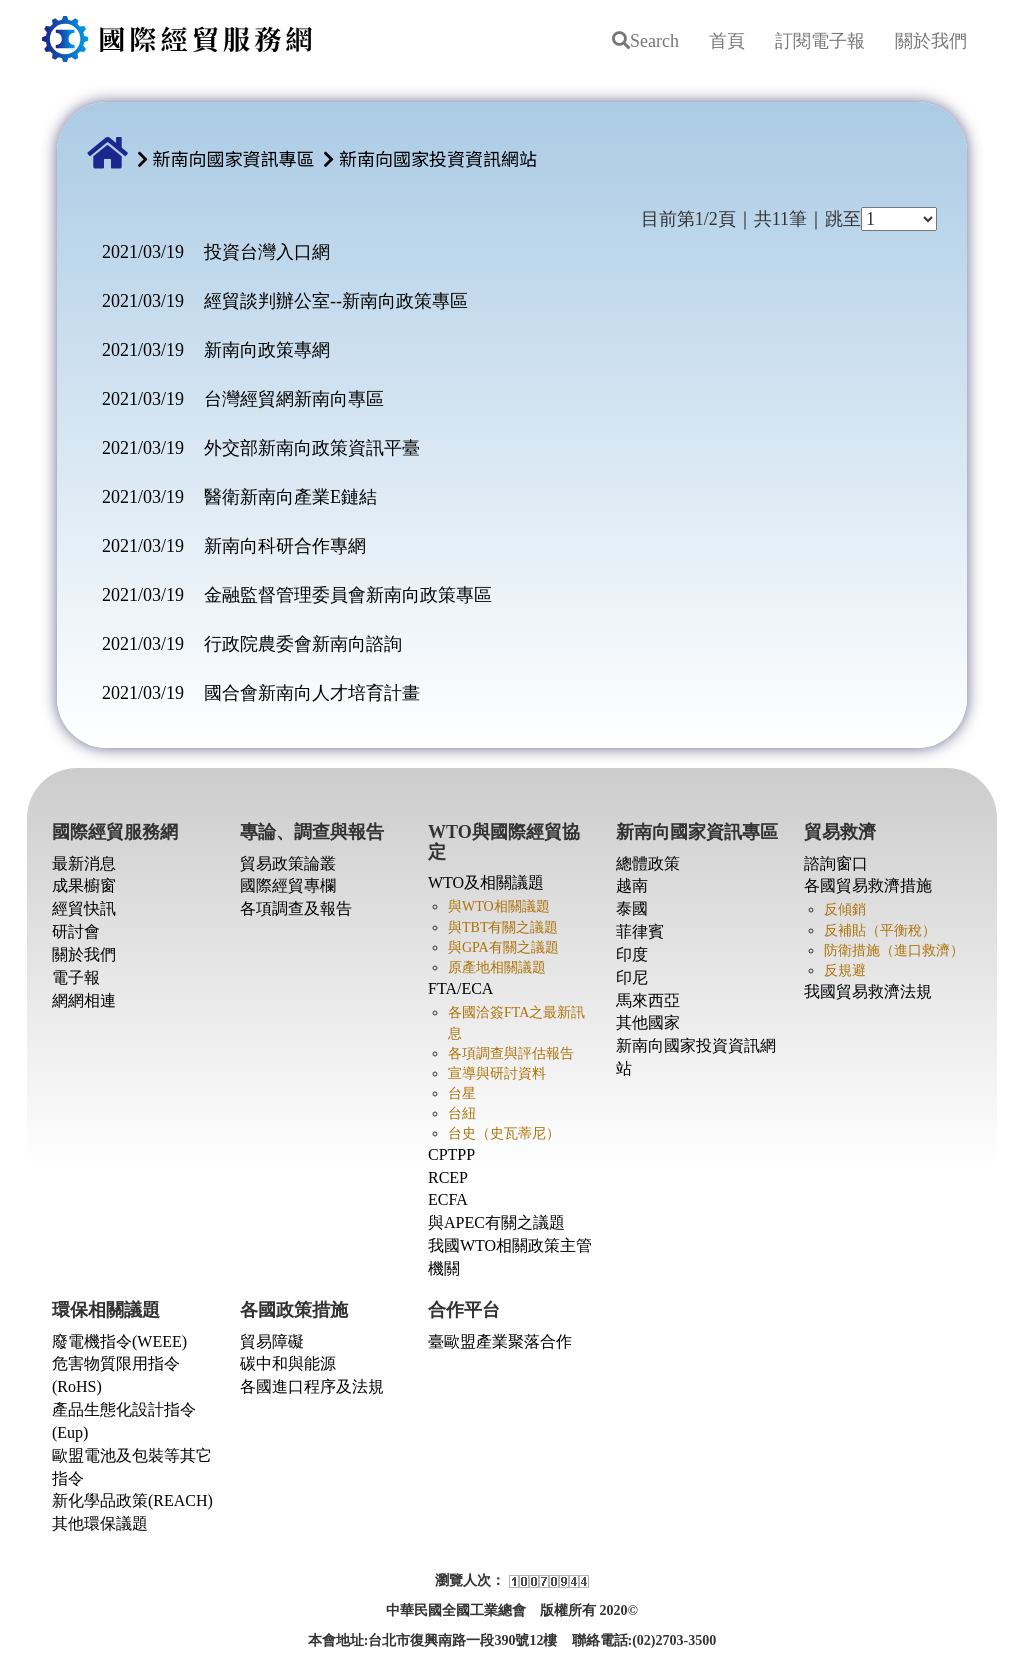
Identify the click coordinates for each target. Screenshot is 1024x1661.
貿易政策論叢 (288, 863)
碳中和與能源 (288, 1363)
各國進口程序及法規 (312, 1386)
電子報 (76, 977)
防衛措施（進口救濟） (894, 950)
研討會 (76, 931)
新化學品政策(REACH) (132, 1500)
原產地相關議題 (497, 967)
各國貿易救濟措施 (868, 885)
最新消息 (84, 863)
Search (645, 41)
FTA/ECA (460, 988)
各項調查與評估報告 (511, 1053)
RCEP (448, 1177)
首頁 (727, 41)
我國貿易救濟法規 (868, 991)
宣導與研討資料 (497, 1073)
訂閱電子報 (820, 41)
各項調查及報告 (296, 908)
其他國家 (648, 1022)
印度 (632, 954)
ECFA (448, 1199)
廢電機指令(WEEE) (119, 1341)
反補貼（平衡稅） (880, 930)
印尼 (632, 977)
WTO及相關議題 (486, 882)
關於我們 (931, 41)
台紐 (462, 1113)
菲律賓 (640, 931)
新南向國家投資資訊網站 (438, 158)
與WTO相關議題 (499, 906)
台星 (462, 1093)
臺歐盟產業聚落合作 (500, 1341)
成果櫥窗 (84, 885)
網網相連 (84, 1000)
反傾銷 (845, 909)
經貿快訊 (84, 908)
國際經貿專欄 (288, 885)
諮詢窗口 (836, 863)
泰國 (632, 908)
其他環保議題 (100, 1523)
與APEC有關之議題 (496, 1222)
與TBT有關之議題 (503, 927)
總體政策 (648, 863)
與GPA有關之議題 (503, 947)
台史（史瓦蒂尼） (504, 1133)
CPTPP (451, 1154)
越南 (632, 885)
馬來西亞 (648, 1000)
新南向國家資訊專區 (234, 158)
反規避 (845, 970)
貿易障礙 (272, 1341)
